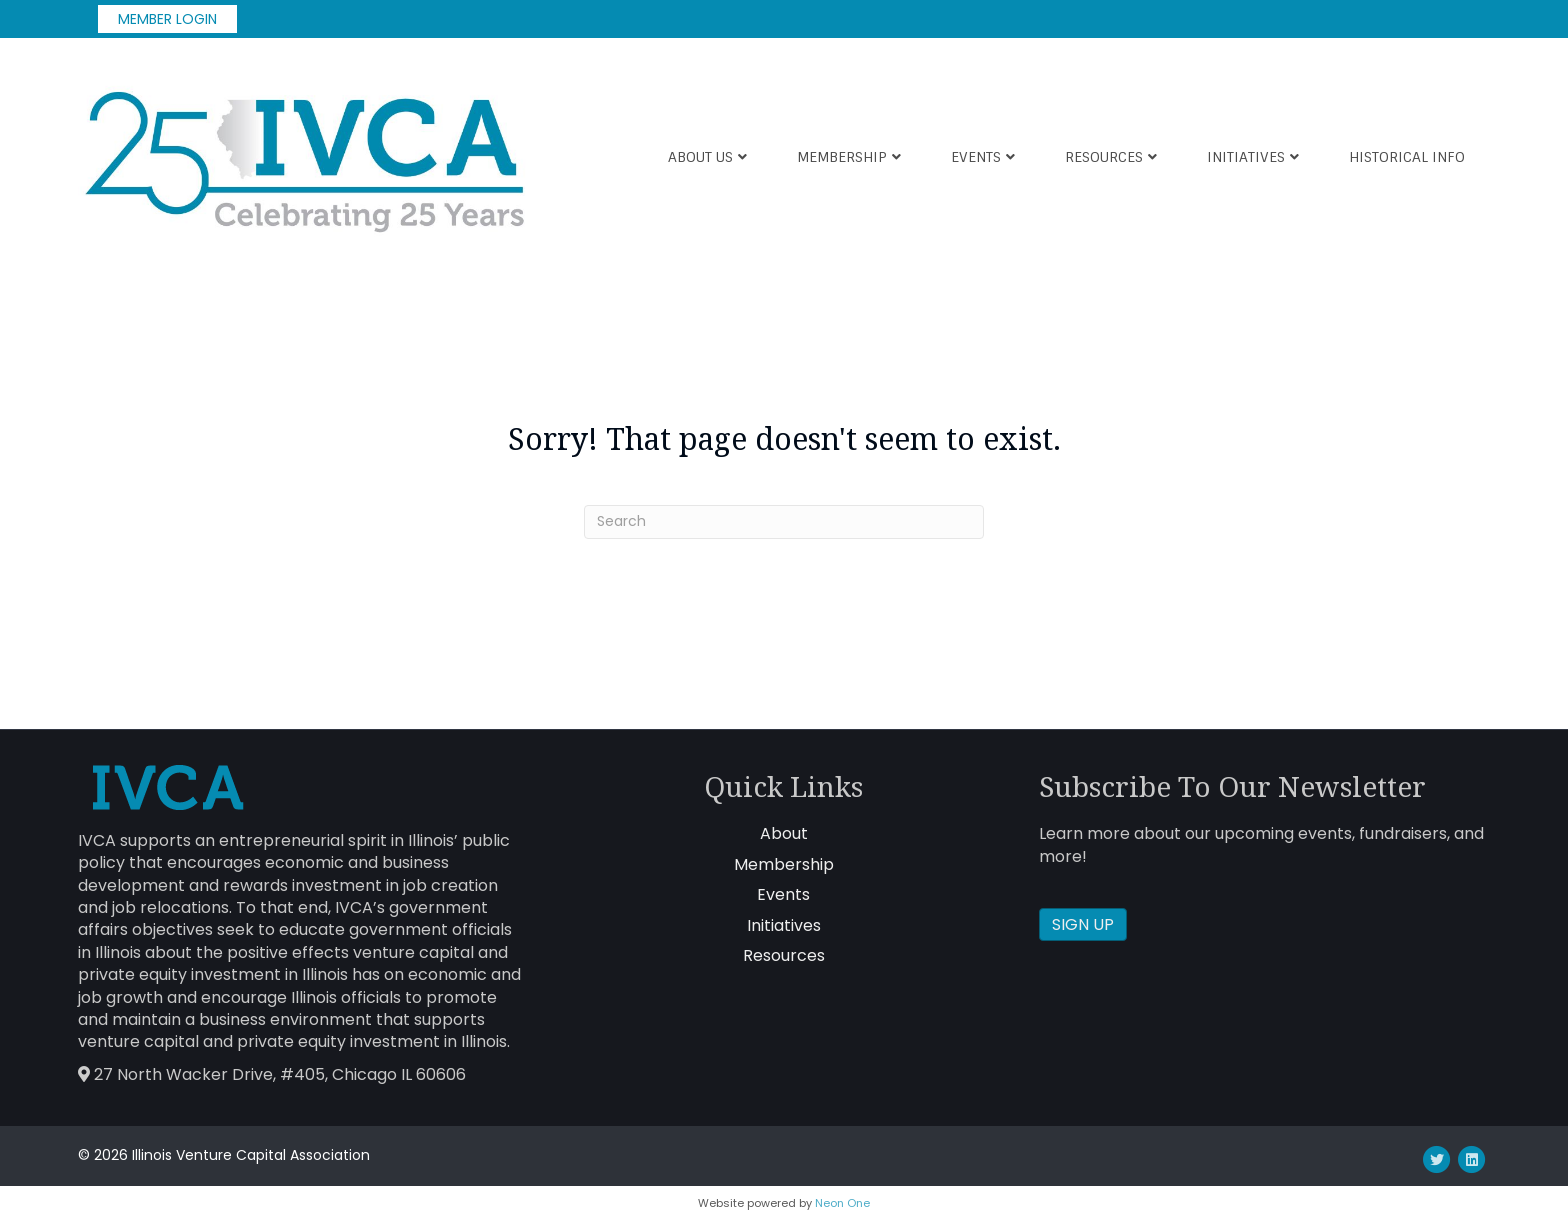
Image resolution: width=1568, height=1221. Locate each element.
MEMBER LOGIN (167, 19)
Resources (1104, 157)
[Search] (784, 522)
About (784, 833)
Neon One (842, 1203)
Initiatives (1246, 157)
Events (976, 157)
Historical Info (1407, 157)
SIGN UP (1083, 924)
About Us (700, 157)
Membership (842, 157)
